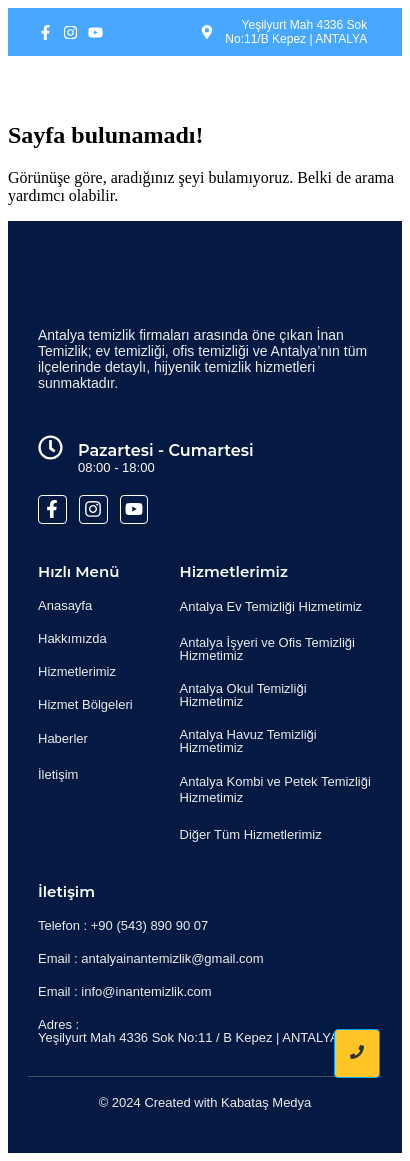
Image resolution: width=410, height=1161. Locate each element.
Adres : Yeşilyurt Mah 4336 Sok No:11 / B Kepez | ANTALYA (188, 1031)
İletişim (58, 774)
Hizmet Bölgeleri (85, 704)
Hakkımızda (72, 638)
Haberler (63, 738)
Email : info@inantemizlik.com (125, 991)
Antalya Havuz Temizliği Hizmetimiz (248, 741)
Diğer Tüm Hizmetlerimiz (251, 834)
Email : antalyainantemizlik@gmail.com (151, 958)
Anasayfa (65, 605)
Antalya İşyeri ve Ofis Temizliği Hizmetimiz (267, 649)
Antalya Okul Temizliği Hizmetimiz (243, 695)
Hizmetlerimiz (77, 671)
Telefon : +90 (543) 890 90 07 (123, 925)
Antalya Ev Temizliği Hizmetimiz (271, 606)
